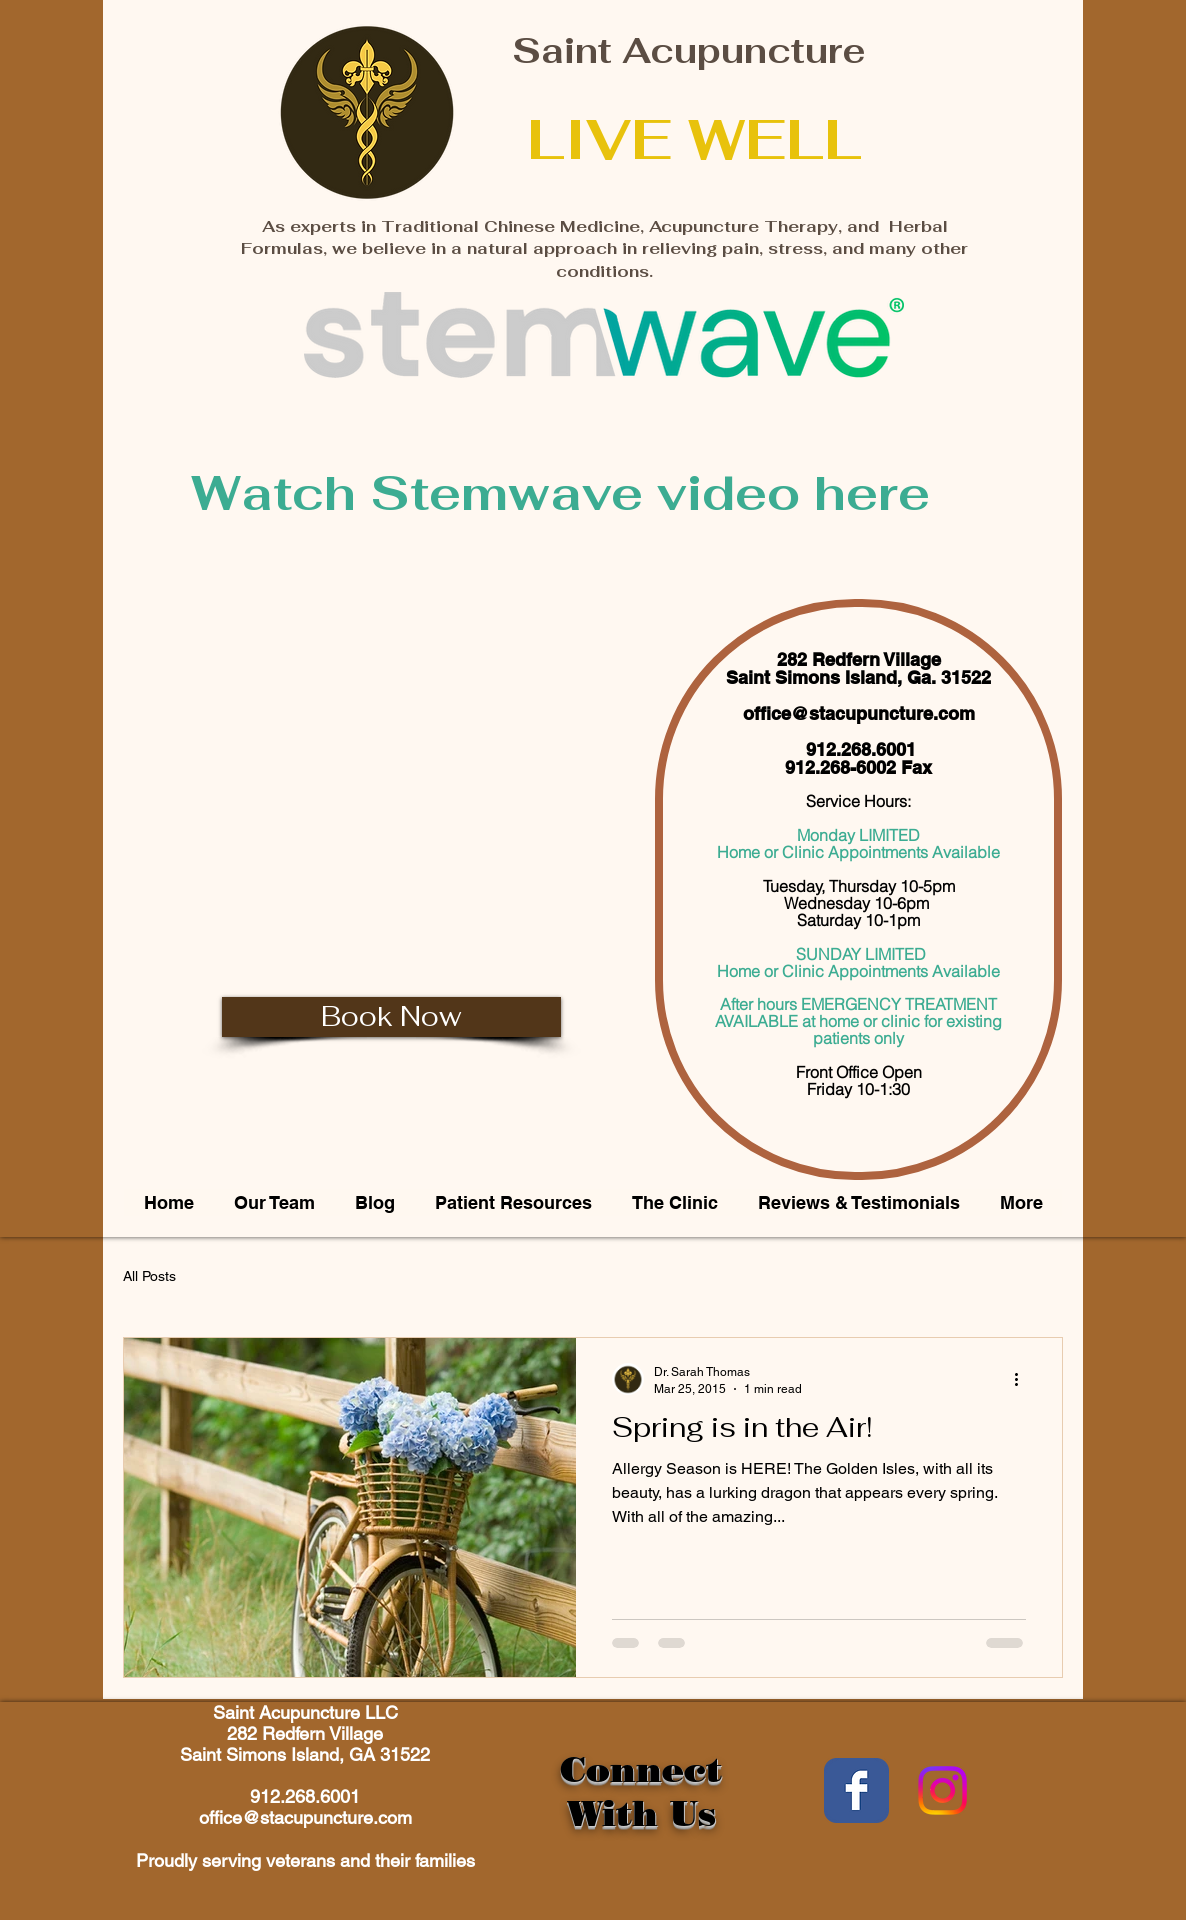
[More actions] (1023, 1379)
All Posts (149, 1276)
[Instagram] (942, 1790)
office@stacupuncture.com (859, 713)
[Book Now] (391, 1017)
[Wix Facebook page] (856, 1790)
